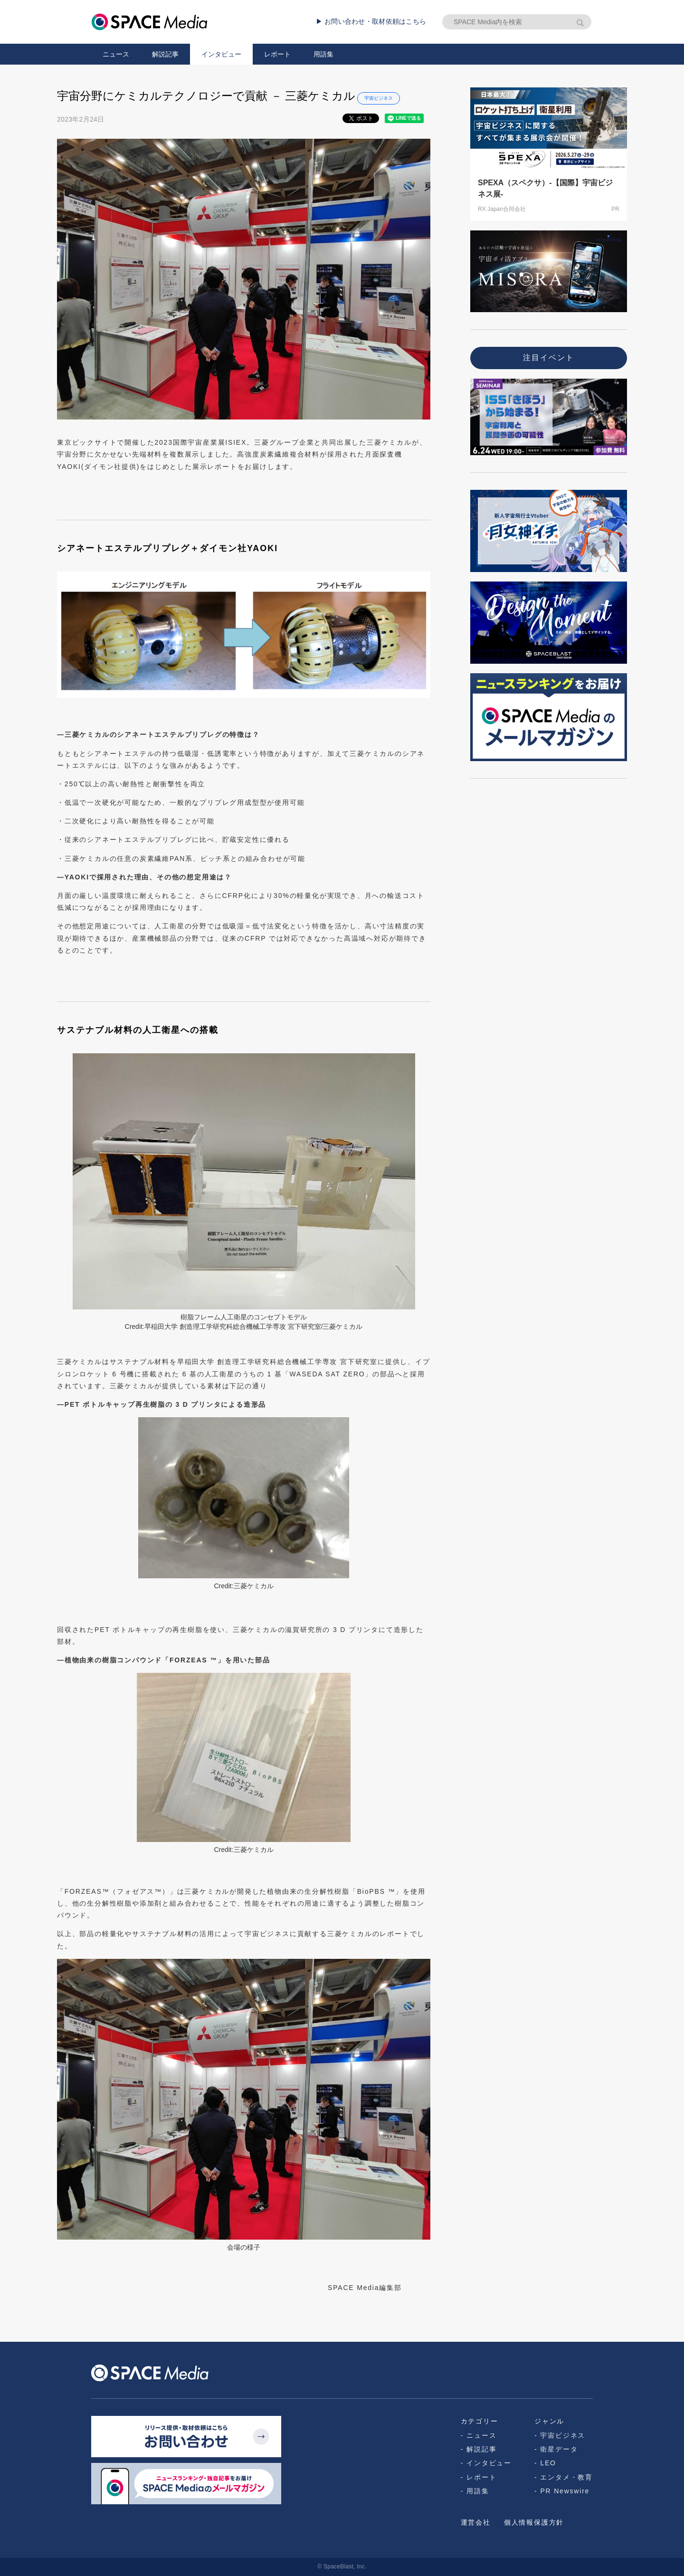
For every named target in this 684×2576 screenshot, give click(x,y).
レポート (277, 54)
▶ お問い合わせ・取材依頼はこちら (371, 21)
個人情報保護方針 (534, 2522)
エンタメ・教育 (566, 2477)
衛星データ (559, 2449)
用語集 (323, 54)
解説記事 (165, 54)
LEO (548, 2463)
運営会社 (476, 2522)
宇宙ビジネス (378, 98)
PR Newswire (564, 2491)
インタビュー (221, 54)
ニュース (116, 54)
